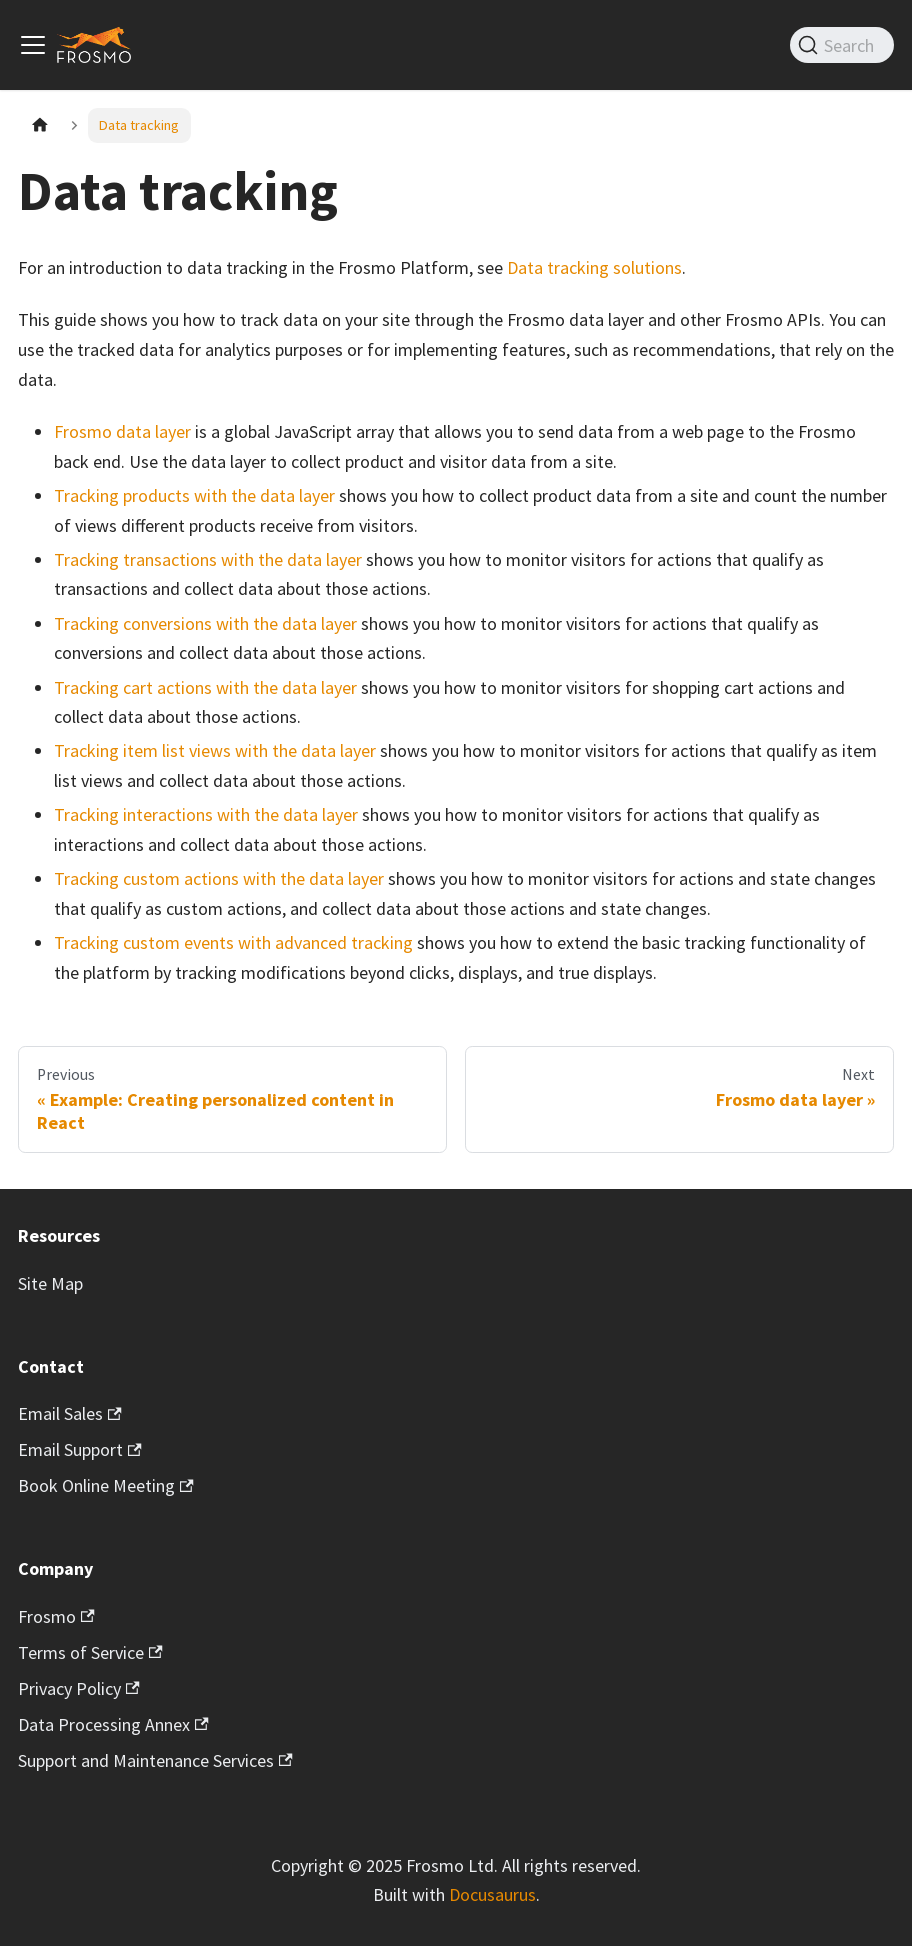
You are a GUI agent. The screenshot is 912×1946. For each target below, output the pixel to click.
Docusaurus (492, 1894)
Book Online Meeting (106, 1485)
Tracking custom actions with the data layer (219, 878)
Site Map (50, 1283)
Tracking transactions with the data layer (208, 559)
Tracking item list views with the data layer (215, 750)
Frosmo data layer (122, 431)
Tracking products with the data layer (194, 495)
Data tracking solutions (594, 267)
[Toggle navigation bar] (33, 45)
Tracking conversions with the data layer (205, 623)
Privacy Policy (79, 1688)
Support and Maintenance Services (155, 1760)
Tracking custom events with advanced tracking (233, 942)
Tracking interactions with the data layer (206, 814)
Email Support (80, 1449)
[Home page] (39, 125)
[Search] (842, 45)
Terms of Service (90, 1652)
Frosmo (56, 1616)
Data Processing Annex (113, 1724)
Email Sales (70, 1413)
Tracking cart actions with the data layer (205, 687)
